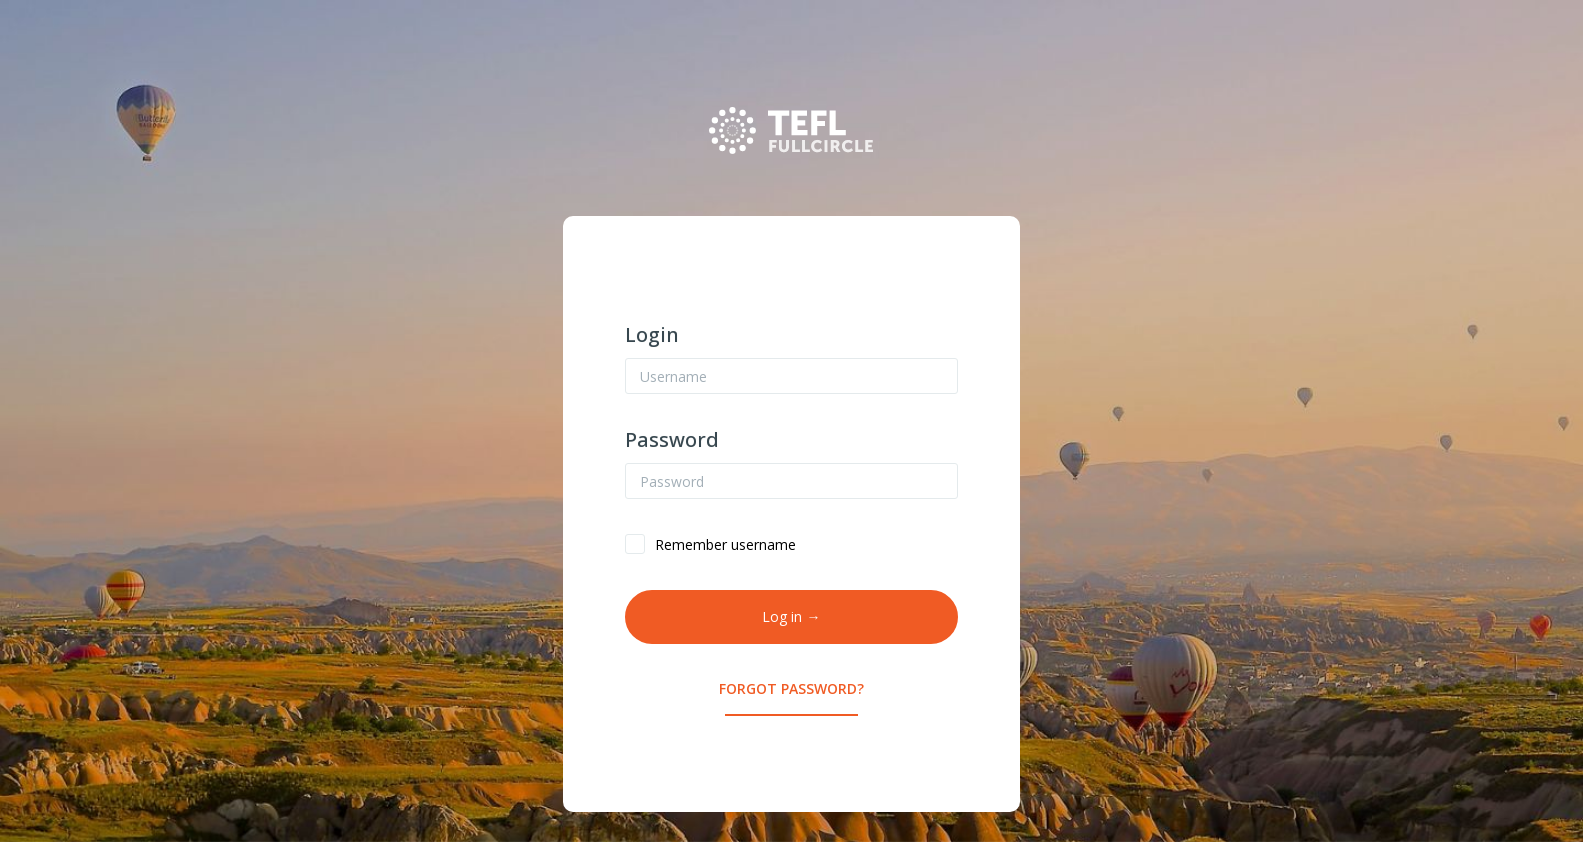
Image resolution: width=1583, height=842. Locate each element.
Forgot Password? (791, 688)
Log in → (791, 616)
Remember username (725, 544)
